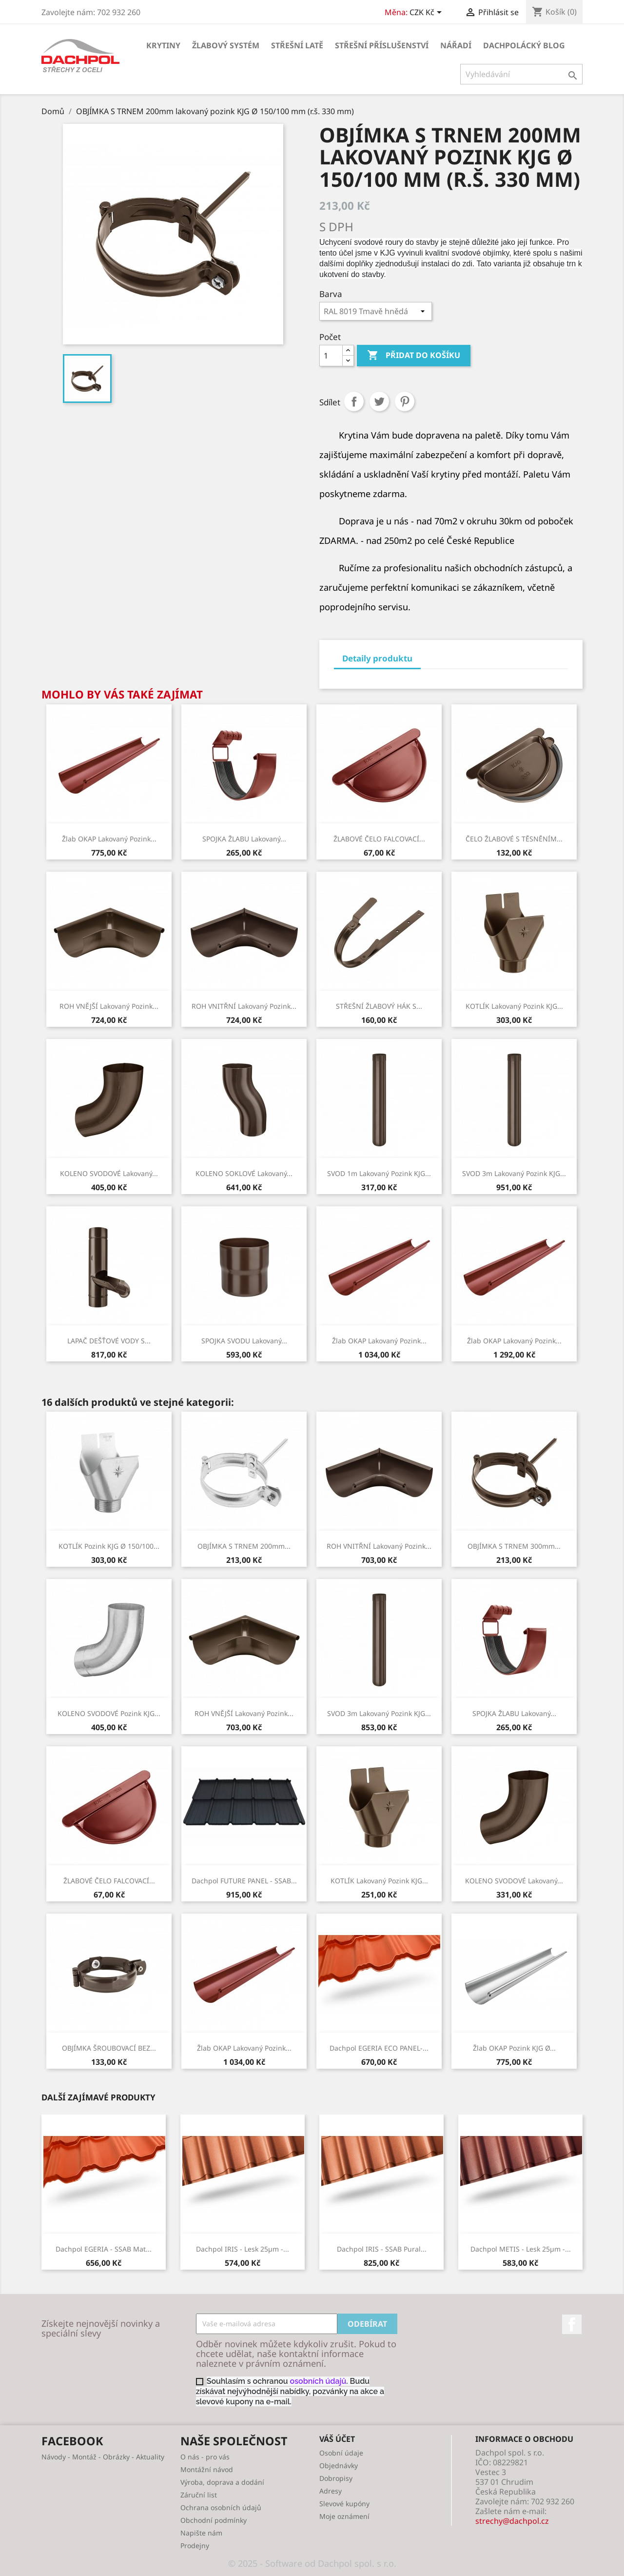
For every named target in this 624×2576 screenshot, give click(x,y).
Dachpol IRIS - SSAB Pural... (382, 2249)
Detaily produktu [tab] (377, 658)
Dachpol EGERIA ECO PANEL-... (379, 2048)
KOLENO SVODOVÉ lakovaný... (109, 1173)
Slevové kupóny (344, 2503)
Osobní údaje (341, 2452)
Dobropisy (335, 2478)
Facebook (572, 2324)
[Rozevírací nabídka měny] (427, 13)
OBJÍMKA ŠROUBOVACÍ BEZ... (109, 2048)
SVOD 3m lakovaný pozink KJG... (514, 1173)
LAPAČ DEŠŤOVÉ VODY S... (109, 1340)
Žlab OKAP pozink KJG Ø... (514, 2048)
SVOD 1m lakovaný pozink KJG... (379, 1173)
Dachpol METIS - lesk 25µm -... (520, 2249)
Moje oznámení (344, 2516)
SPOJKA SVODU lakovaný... (244, 1340)
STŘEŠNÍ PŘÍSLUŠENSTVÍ (382, 45)
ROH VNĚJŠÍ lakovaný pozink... (108, 1006)
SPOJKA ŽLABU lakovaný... (244, 838)
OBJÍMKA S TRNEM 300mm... (514, 1546)
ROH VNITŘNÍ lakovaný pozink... (244, 1006)
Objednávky (338, 2465)
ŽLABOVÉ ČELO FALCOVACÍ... (379, 838)
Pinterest (404, 401)
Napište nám (201, 2532)
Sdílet (354, 401)
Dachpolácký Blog (524, 45)
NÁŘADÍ (455, 45)
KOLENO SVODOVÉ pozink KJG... (109, 1713)
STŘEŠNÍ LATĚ (297, 45)
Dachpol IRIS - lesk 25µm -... (242, 2249)
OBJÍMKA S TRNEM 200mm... (244, 1546)
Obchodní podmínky (213, 2520)
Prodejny (194, 2545)
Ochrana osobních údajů (220, 2507)
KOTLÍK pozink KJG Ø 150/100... (108, 1546)
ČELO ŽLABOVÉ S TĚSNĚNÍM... (514, 838)
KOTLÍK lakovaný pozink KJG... (514, 1006)
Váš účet (337, 2439)
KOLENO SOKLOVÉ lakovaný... (243, 1173)
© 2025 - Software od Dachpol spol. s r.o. (312, 2563)
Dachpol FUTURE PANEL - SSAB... (244, 1880)
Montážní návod (206, 2469)
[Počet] (331, 355)
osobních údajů (318, 2381)
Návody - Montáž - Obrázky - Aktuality (102, 2456)
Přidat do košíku (413, 355)
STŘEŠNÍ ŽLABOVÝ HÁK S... (379, 1006)
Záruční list (198, 2494)
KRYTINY (163, 45)
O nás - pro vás (205, 2456)
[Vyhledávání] (521, 74)
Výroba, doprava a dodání (222, 2482)
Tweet (379, 401)
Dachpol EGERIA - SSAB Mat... (104, 2249)
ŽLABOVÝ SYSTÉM (225, 45)
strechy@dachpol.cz (512, 2521)
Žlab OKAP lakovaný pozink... (109, 838)
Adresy (330, 2491)
